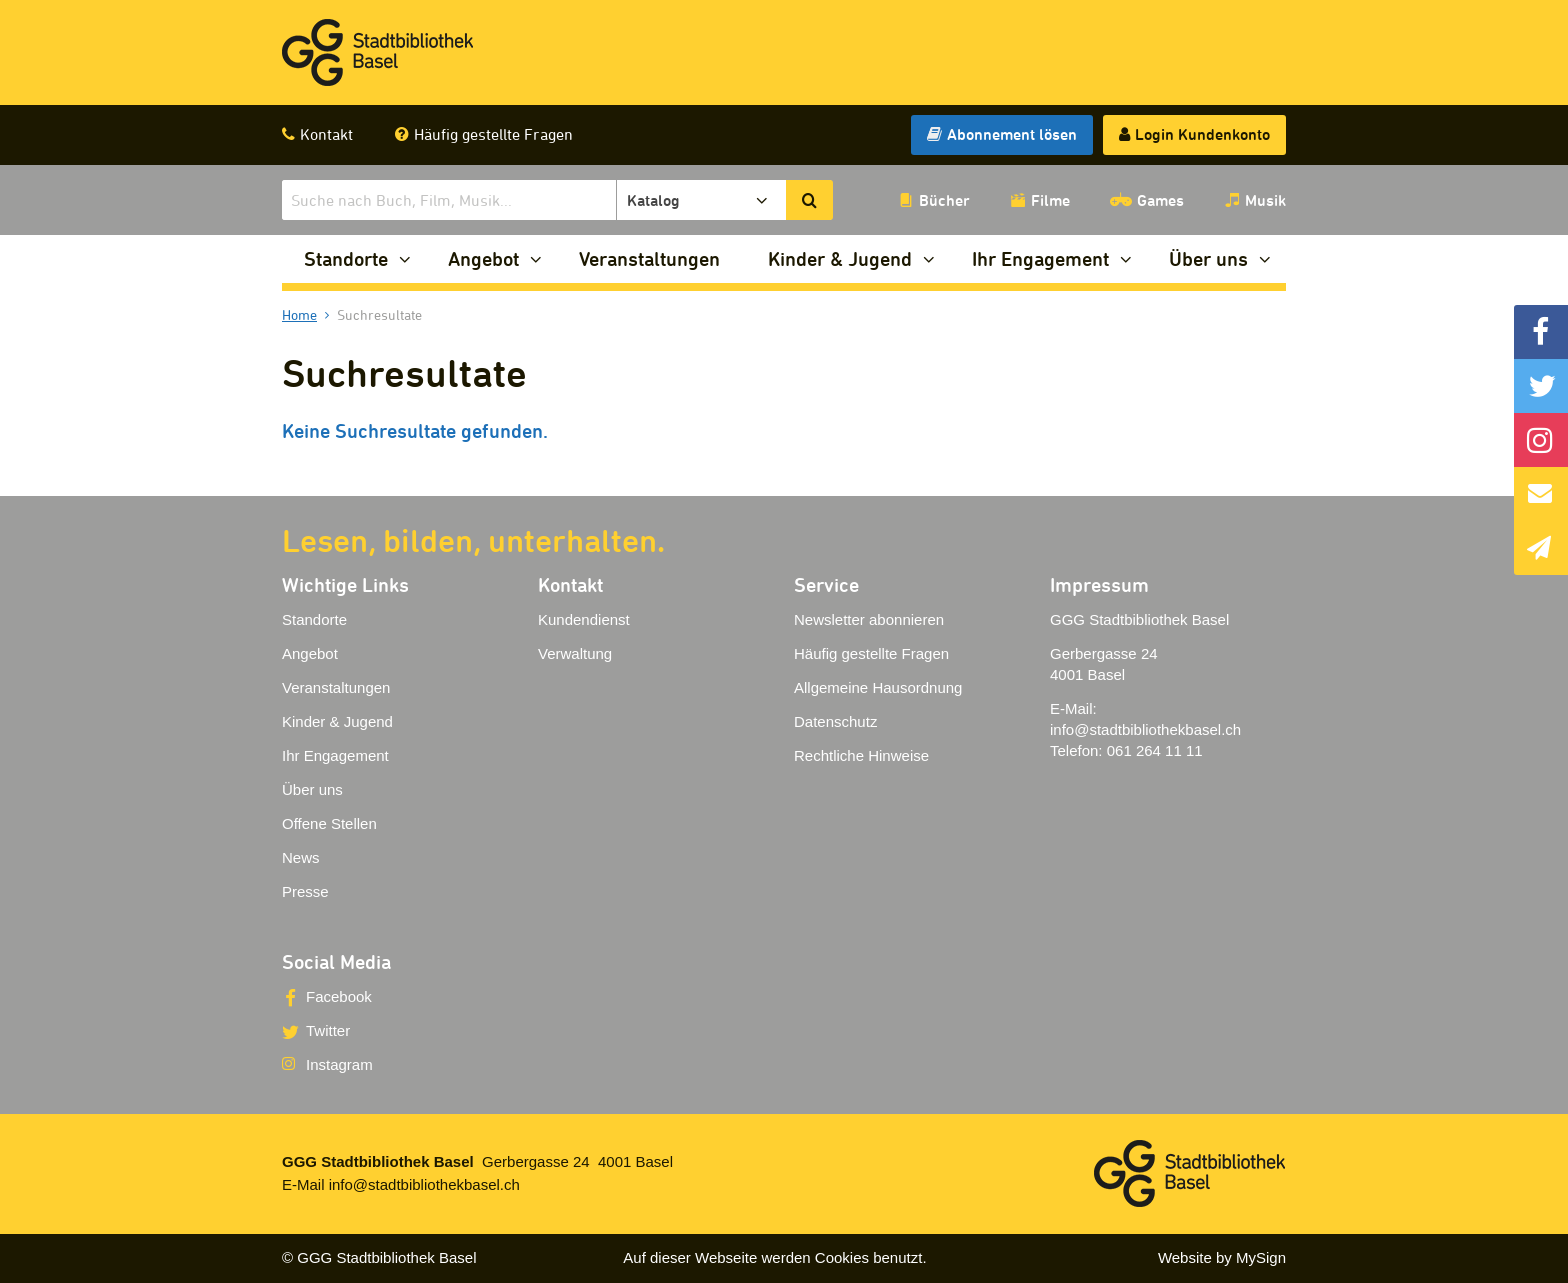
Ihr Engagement (1040, 258)
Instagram (339, 1064)
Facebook (339, 996)
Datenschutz (835, 721)
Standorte (346, 258)
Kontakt (326, 134)
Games (1160, 200)
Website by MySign (1222, 1257)
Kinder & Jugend (840, 258)
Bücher (944, 200)
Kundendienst (584, 619)
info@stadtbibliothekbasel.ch (1145, 729)
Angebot (483, 258)
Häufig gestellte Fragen (493, 134)
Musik (1265, 200)
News (301, 857)
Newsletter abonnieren (869, 619)
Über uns (1208, 258)
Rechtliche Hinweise (861, 755)
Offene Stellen (329, 823)
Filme (1050, 200)
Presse (305, 891)
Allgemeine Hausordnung (878, 687)
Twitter (328, 1030)
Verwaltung (575, 653)
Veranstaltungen (649, 258)
